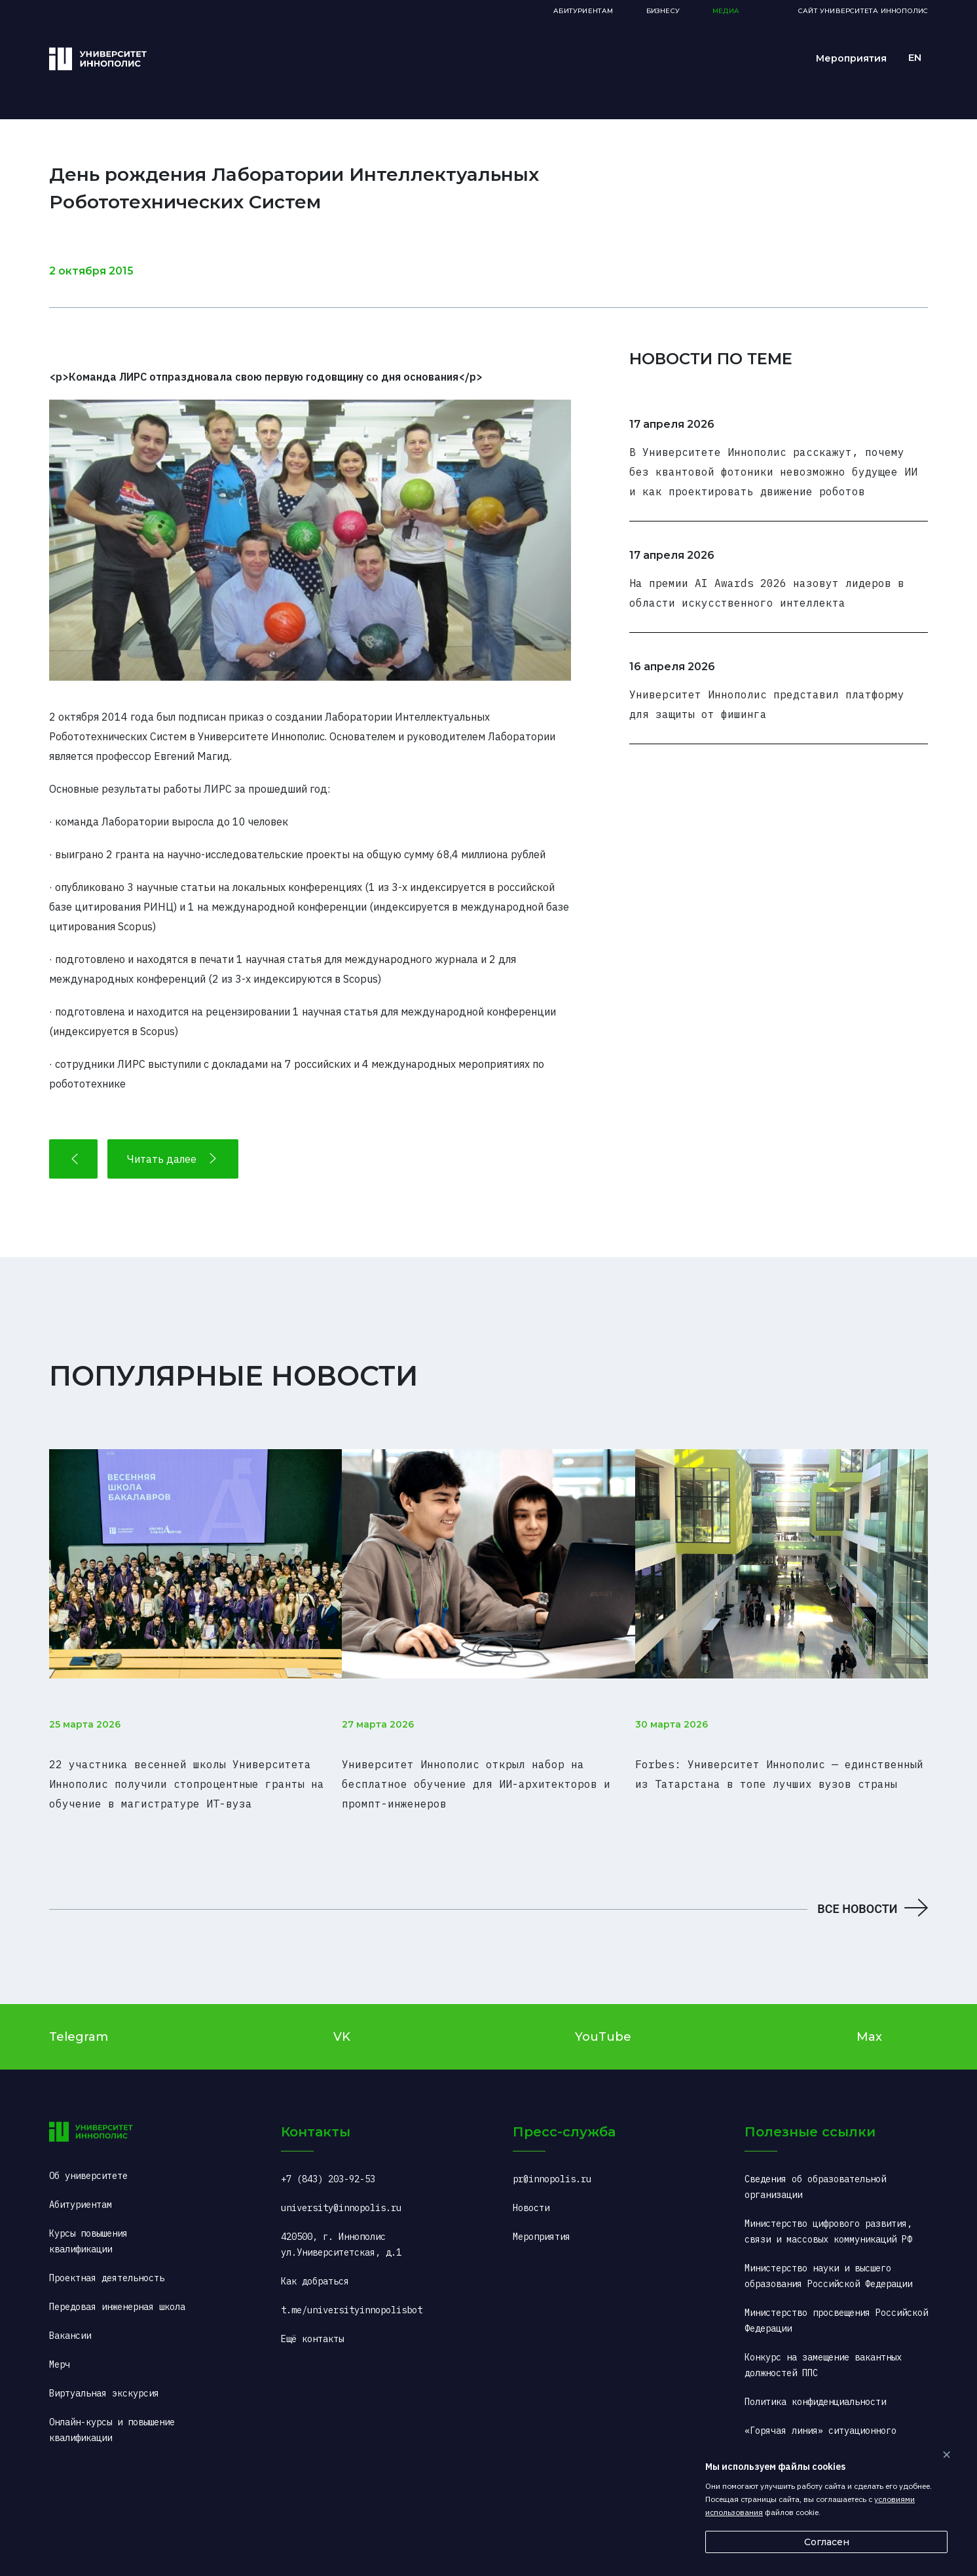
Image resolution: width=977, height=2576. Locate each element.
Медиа (725, 11)
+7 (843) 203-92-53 (328, 2159)
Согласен (826, 2542)
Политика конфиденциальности (815, 2382)
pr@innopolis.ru (552, 2159)
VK (341, 2017)
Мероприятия (851, 58)
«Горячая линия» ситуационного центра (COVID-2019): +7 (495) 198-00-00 (834, 2426)
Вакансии (70, 2316)
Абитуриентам (583, 11)
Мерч (59, 2345)
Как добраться (315, 2261)
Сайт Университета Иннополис (863, 11)
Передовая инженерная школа (117, 2287)
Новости (531, 2188)
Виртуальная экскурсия (104, 2373)
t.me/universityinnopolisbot (351, 2290)
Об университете (88, 2156)
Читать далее (173, 1158)
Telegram (78, 2017)
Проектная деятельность (106, 2258)
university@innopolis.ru (341, 2188)
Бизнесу (663, 11)
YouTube (603, 2017)
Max (869, 2017)
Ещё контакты (312, 2319)
